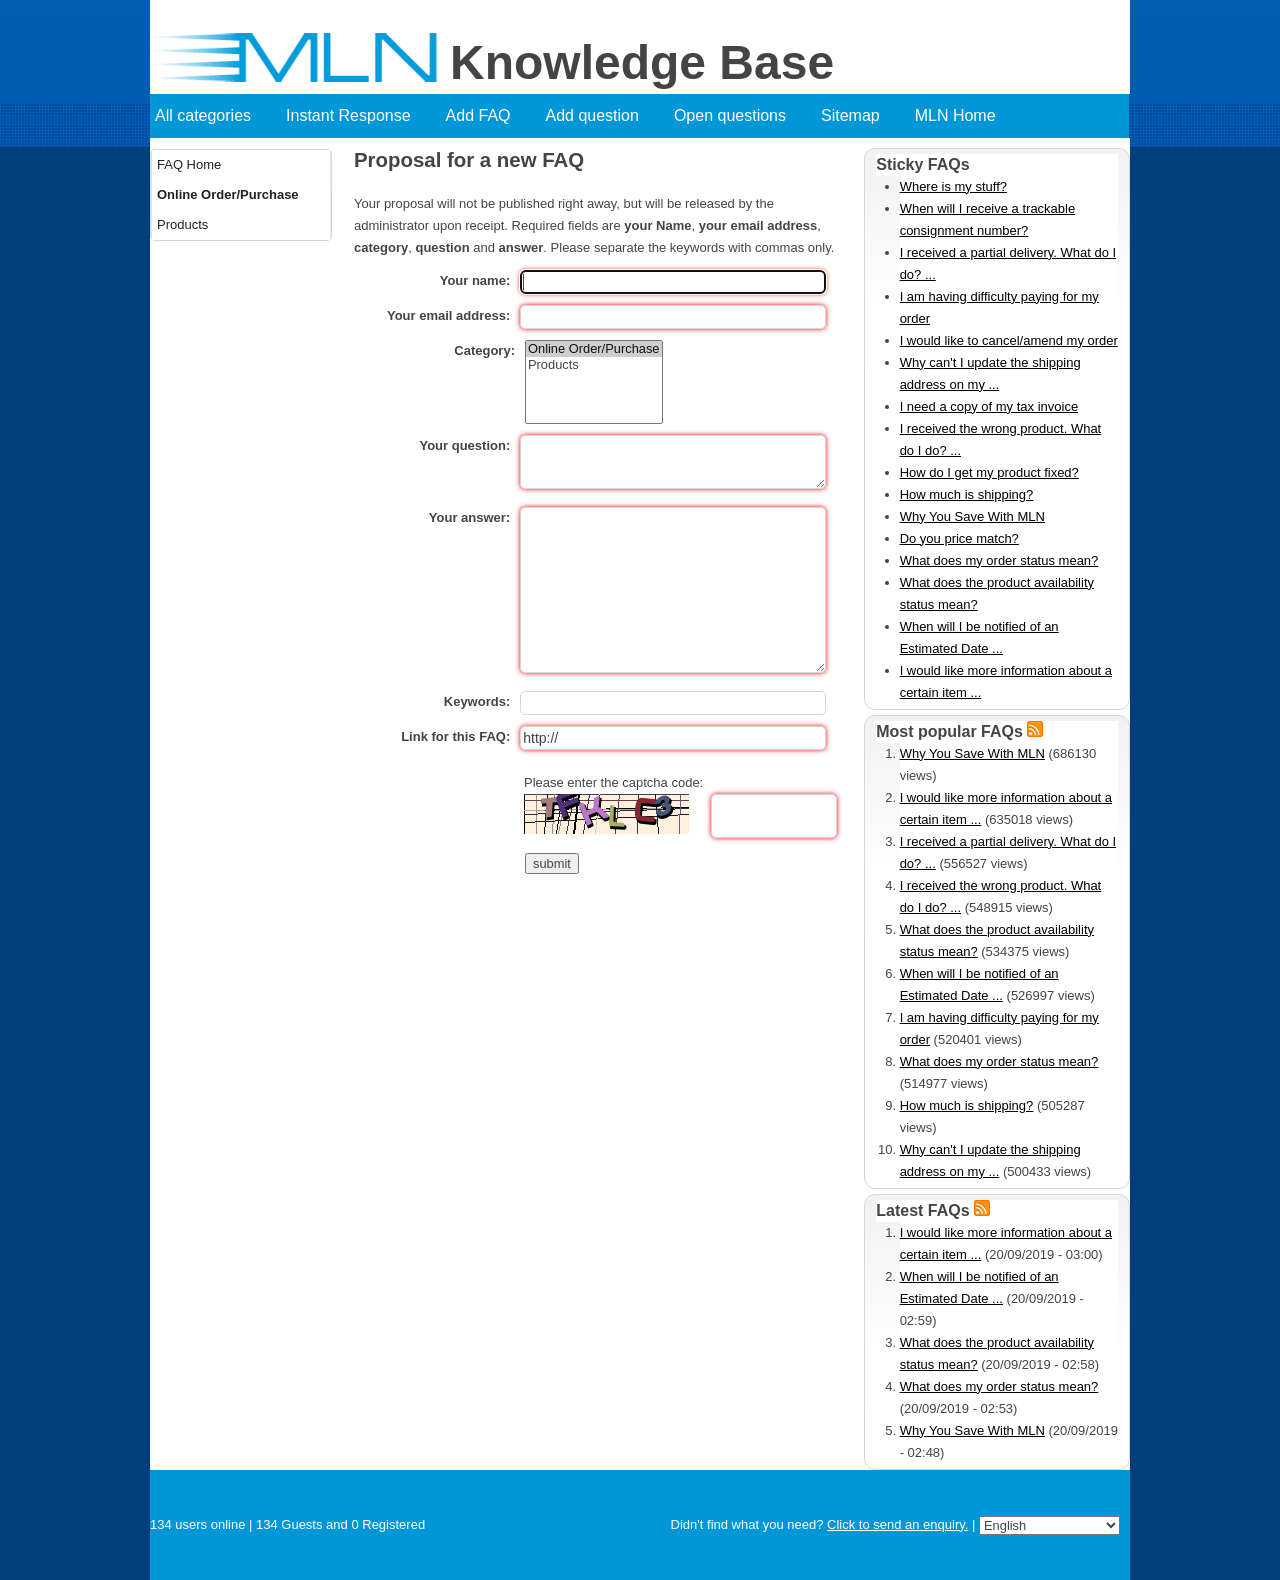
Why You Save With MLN (972, 516)
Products (182, 224)
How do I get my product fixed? (989, 472)
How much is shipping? (967, 494)
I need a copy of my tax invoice (989, 406)
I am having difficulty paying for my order (999, 307)
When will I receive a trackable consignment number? (988, 219)
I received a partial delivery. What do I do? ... (1008, 263)
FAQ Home (189, 164)
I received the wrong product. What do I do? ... (1001, 439)
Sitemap (850, 115)
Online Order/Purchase (228, 194)
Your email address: (448, 315)
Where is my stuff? (953, 186)
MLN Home (955, 115)
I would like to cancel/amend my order (1009, 340)
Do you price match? (959, 538)
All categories (203, 115)
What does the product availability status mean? (997, 593)
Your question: (464, 445)
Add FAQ (478, 115)
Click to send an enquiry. (897, 1524)
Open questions (730, 115)
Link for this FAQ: (455, 736)
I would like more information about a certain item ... (1006, 681)
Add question (592, 115)
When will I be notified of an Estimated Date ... (979, 637)
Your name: (475, 280)
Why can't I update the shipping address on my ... (990, 373)
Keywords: (477, 701)
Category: (484, 350)
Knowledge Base (642, 63)
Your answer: (469, 517)
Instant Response (348, 115)
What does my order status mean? (999, 560)
